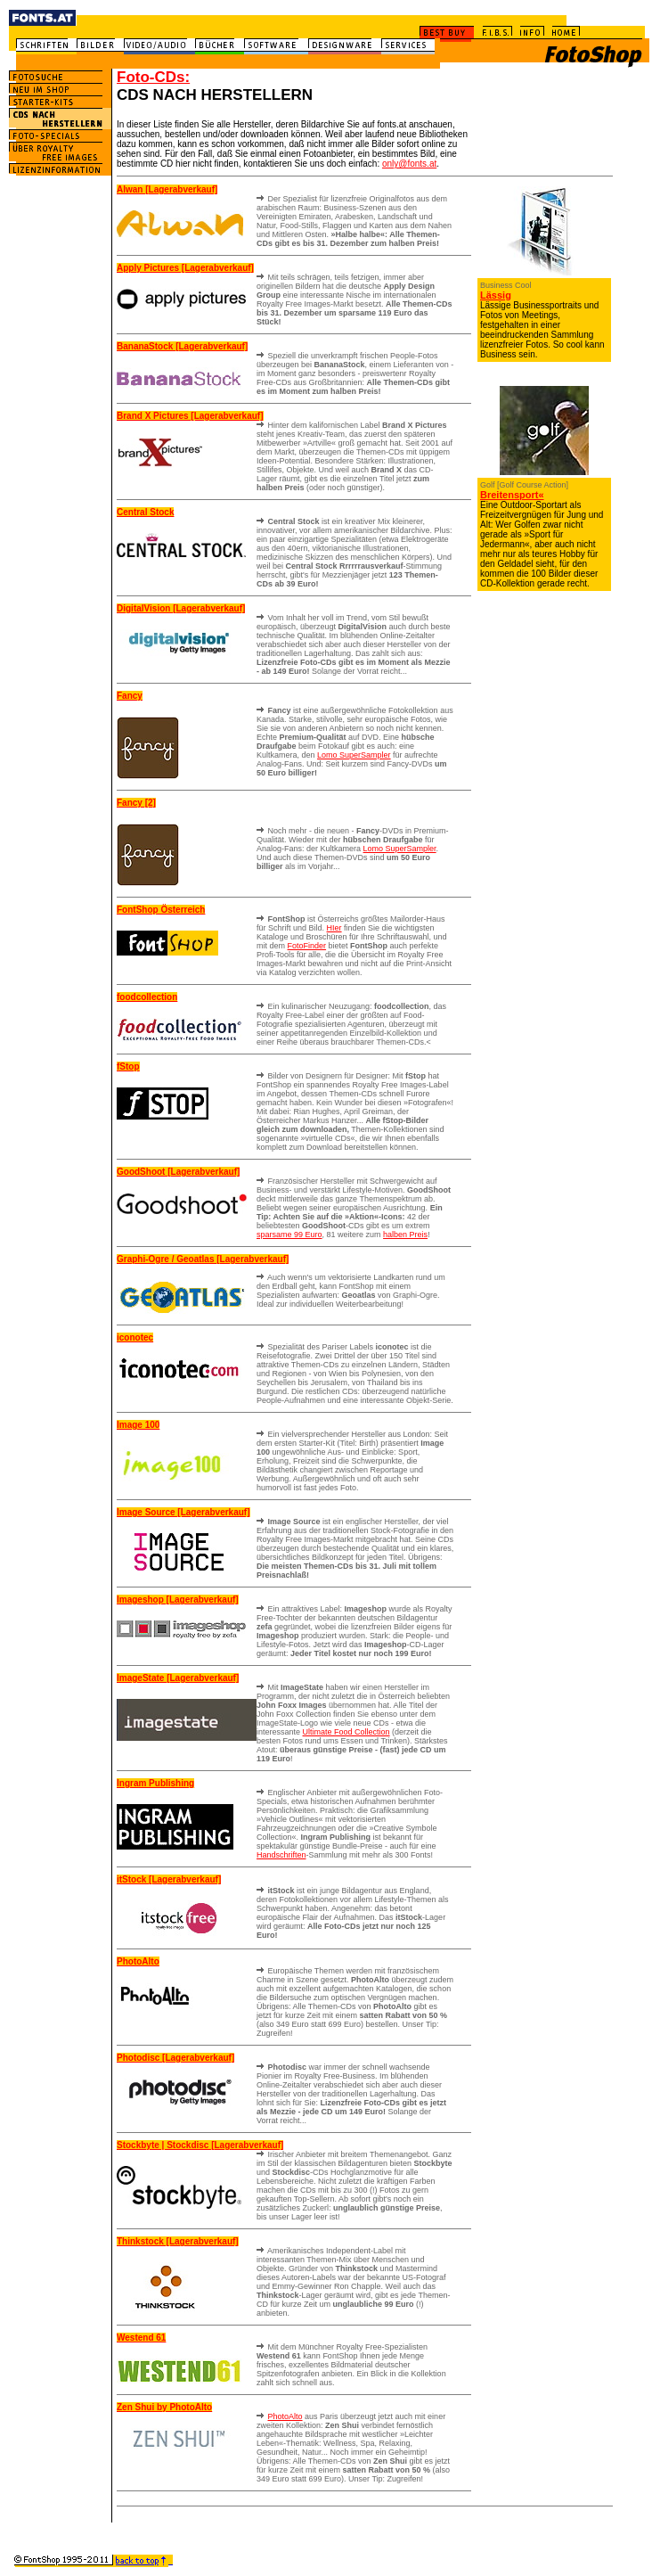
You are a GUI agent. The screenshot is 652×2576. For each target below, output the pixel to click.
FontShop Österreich (161, 910)
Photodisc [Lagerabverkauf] (175, 2058)
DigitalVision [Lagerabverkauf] (181, 608)
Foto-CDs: (153, 77)
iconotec (135, 1337)
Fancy (130, 696)
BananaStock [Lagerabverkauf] (182, 346)
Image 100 (138, 1425)
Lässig (495, 295)
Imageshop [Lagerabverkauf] (178, 1599)
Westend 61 (141, 2337)
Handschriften (281, 1854)
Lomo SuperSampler (354, 755)
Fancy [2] (136, 803)
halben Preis (405, 1234)
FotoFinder (307, 945)
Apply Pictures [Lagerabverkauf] (185, 268)
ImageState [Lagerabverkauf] (178, 1678)
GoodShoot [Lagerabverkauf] (178, 1172)
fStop (128, 1066)
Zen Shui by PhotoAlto (164, 2407)
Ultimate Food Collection (346, 1731)
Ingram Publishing (155, 1783)
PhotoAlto (138, 1961)
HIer (334, 927)
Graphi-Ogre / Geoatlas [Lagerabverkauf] (203, 1259)
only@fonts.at (409, 163)
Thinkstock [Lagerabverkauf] (178, 2241)
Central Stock (145, 512)
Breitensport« (512, 494)
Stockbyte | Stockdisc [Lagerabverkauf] (200, 2145)
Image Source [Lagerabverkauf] (183, 1512)
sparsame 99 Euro (289, 1234)
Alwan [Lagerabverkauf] (167, 189)
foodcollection (147, 997)
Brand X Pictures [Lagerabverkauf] (190, 416)
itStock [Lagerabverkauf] (169, 1879)
